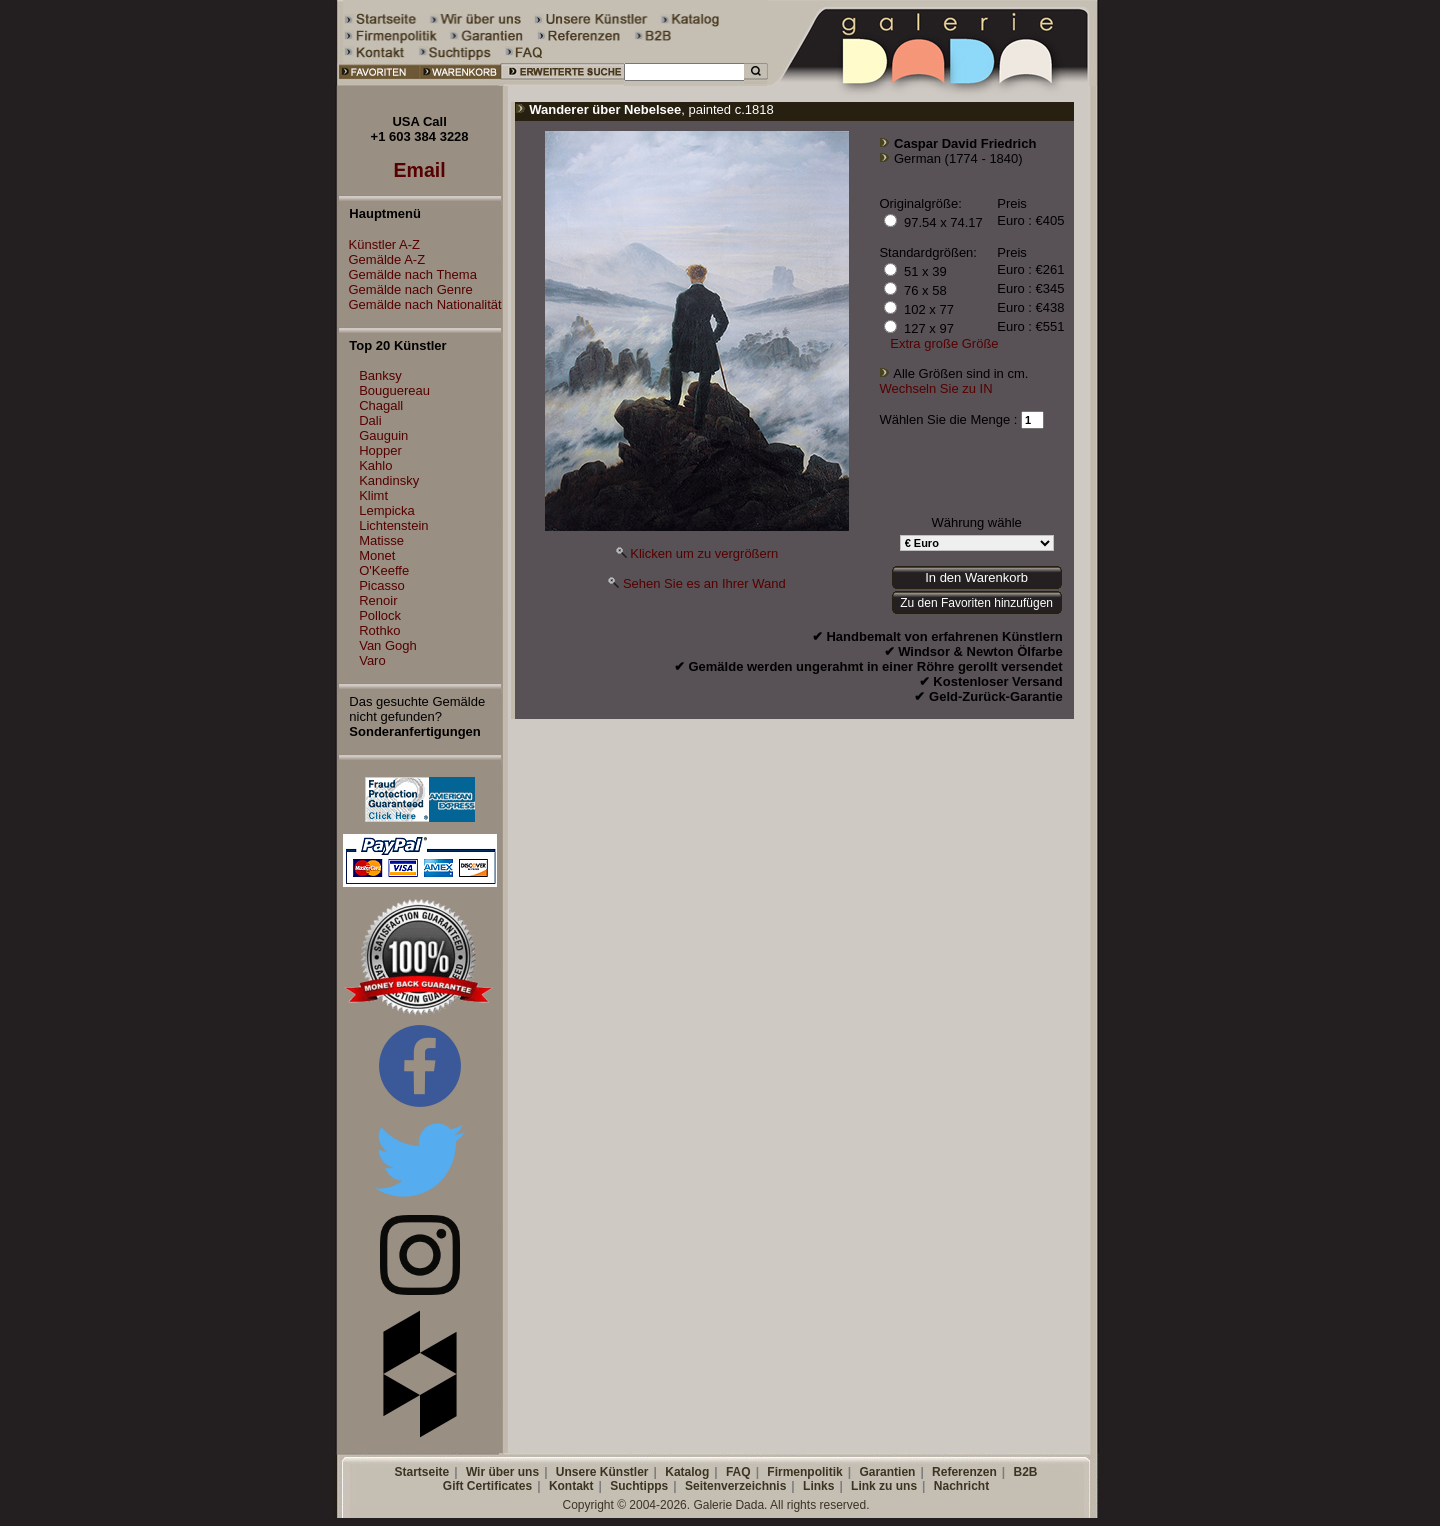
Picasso (382, 585)
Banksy (380, 375)
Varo (372, 660)
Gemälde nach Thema (408, 274)
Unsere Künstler (602, 1472)
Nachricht (961, 1486)
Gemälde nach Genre (406, 289)
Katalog (687, 1472)
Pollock (380, 615)
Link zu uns (884, 1486)
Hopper (380, 450)
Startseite (421, 1472)
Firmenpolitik (804, 1472)
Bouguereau (394, 390)
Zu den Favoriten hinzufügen (976, 603)
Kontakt (571, 1486)
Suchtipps (639, 1486)
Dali (370, 420)
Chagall (381, 405)
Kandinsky (389, 480)
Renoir (378, 600)
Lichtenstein (393, 525)
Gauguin (383, 435)
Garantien (887, 1472)
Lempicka (387, 510)
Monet (377, 555)
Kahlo (375, 465)
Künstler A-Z (380, 244)
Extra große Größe (944, 343)
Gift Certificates (487, 1486)
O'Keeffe (384, 570)
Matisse (381, 540)
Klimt (373, 495)
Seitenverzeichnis (735, 1486)
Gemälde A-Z (382, 259)
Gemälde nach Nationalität (420, 304)
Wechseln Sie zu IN (935, 388)
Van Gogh (388, 645)
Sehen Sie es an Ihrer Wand (704, 583)
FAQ (738, 1472)
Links (818, 1486)
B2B (1025, 1472)
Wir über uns (502, 1472)
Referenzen (964, 1472)
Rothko (379, 630)
